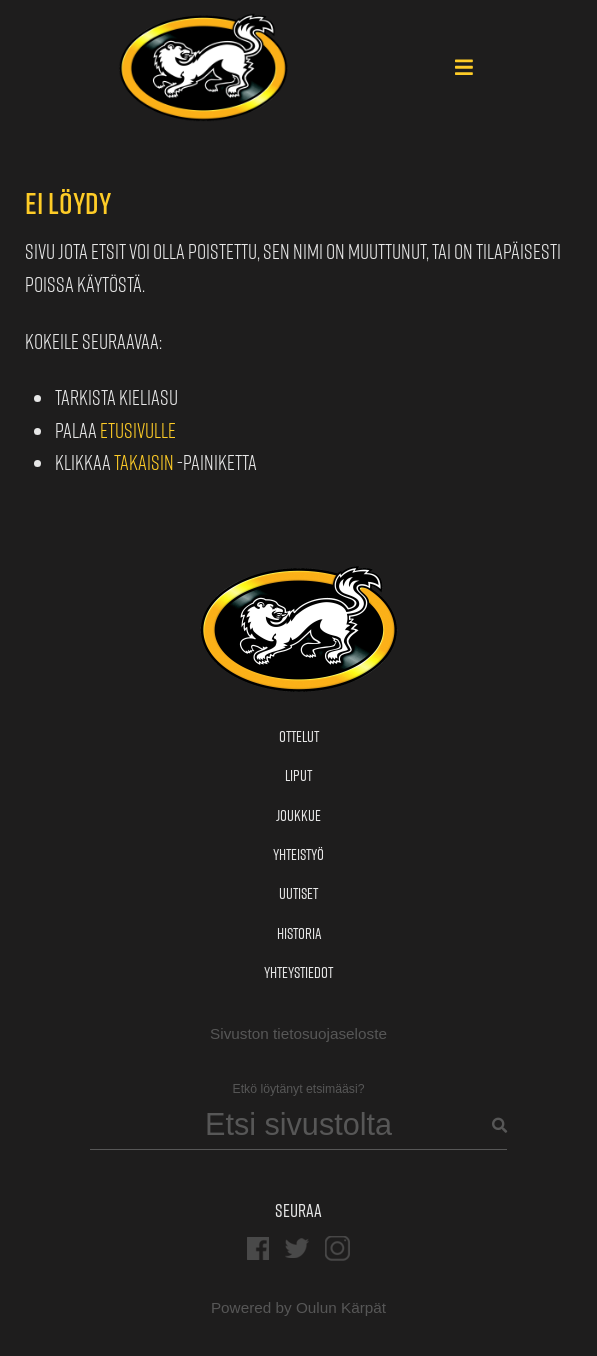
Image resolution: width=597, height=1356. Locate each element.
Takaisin (144, 462)
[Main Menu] (464, 69)
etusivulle (138, 430)
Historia (299, 933)
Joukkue (298, 815)
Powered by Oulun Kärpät (298, 1307)
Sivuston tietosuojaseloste (298, 1033)
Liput (298, 775)
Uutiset (298, 893)
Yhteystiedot (298, 972)
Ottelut (299, 736)
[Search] (299, 1125)
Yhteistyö (298, 854)
